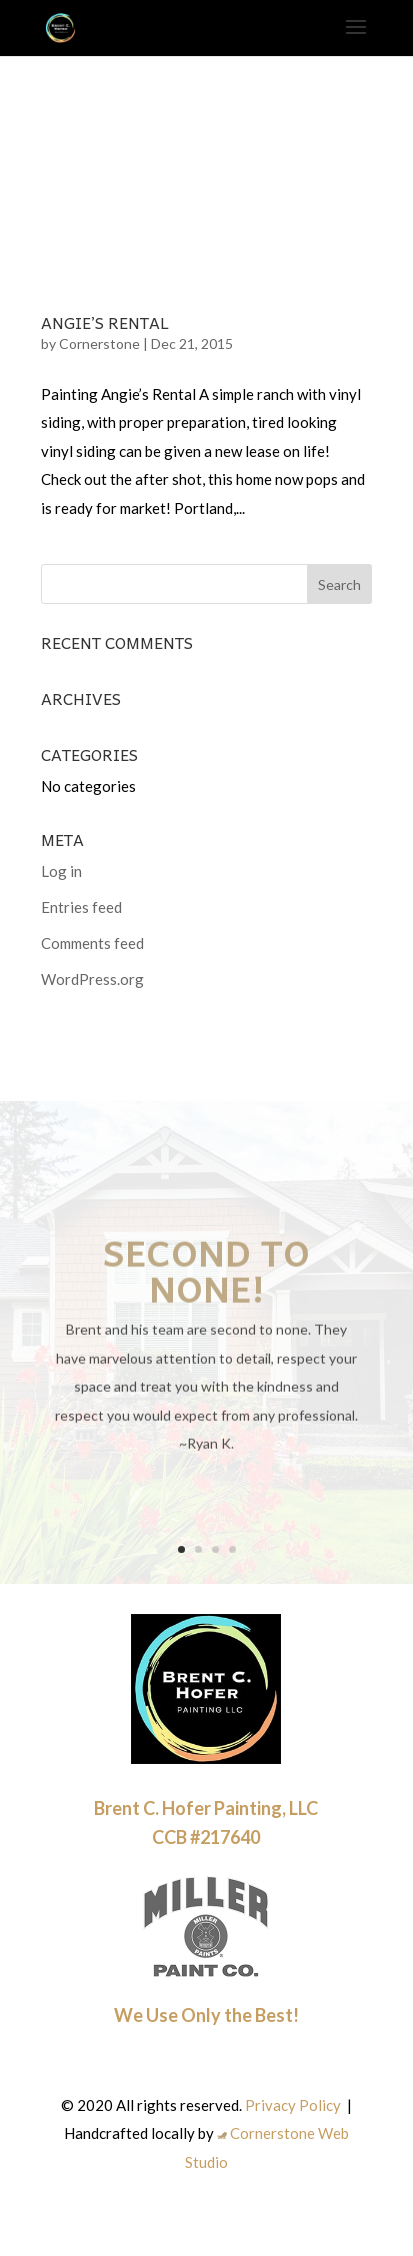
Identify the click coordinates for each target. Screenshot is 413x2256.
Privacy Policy (293, 2105)
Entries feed (81, 907)
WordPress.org (92, 979)
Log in (61, 871)
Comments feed (92, 943)
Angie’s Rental (105, 322)
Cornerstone (99, 343)
